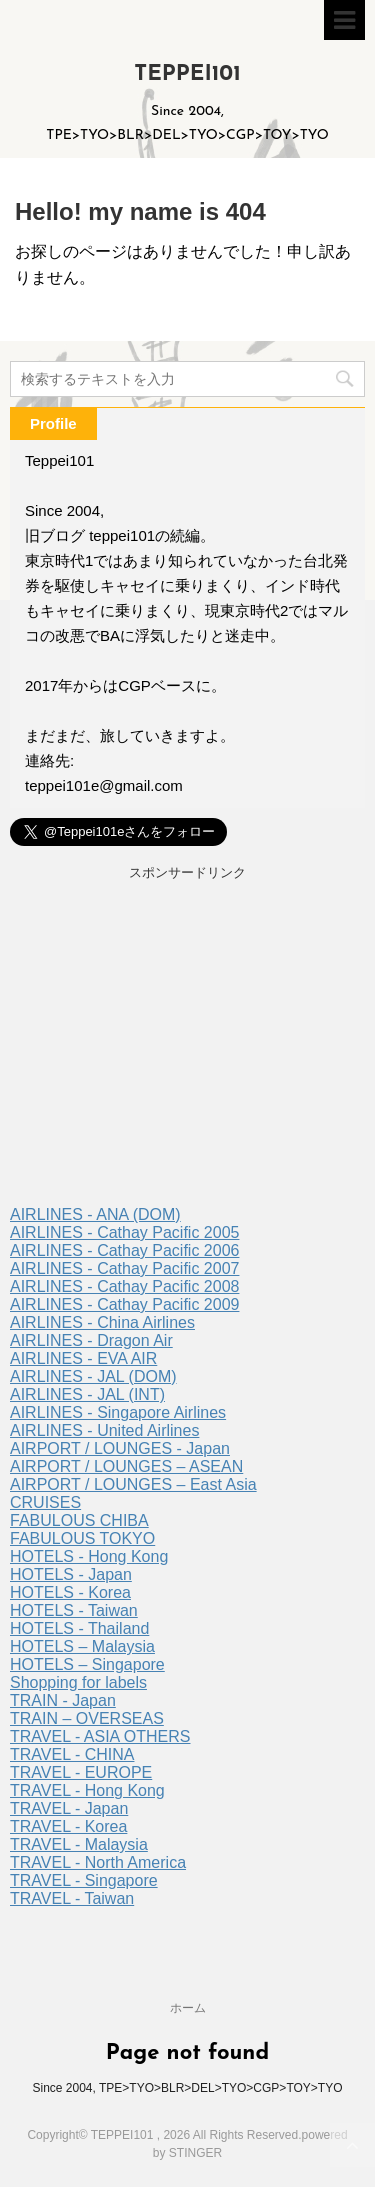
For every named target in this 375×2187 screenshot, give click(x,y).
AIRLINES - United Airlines (104, 1430)
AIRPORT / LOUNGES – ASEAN (126, 1466)
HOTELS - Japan (71, 1574)
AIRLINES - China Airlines (102, 1322)
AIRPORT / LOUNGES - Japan (120, 1448)
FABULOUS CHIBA (79, 1520)
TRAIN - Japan (63, 1700)
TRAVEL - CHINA (72, 1754)
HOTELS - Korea (70, 1592)
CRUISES (45, 1502)
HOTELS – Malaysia (82, 1646)
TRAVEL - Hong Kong (87, 1790)
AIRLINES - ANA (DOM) (95, 1214)
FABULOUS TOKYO (82, 1538)
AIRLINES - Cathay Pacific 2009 (124, 1304)
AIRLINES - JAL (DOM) (93, 1376)
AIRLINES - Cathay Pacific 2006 (124, 1250)
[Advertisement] (187, 1046)
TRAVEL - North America (98, 1862)
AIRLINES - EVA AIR (83, 1358)
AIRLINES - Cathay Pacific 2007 (124, 1268)
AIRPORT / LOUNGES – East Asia (133, 1484)
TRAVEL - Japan (69, 1808)
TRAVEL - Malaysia (79, 1844)
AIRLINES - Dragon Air (91, 1340)
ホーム (188, 2008)
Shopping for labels (78, 1682)
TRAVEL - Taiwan (72, 1898)
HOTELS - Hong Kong (89, 1556)
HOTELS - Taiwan (74, 1610)
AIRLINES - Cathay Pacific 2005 (124, 1232)
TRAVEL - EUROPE (81, 1772)
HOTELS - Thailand (79, 1628)
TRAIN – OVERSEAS (87, 1718)
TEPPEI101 (187, 74)
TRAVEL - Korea (68, 1826)
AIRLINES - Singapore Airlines (118, 1412)
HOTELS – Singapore (87, 1664)
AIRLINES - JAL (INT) (87, 1394)
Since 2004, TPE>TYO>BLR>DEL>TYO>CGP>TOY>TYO (187, 2088)
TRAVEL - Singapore (84, 1880)
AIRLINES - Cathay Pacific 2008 (124, 1286)
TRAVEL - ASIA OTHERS (100, 1736)
